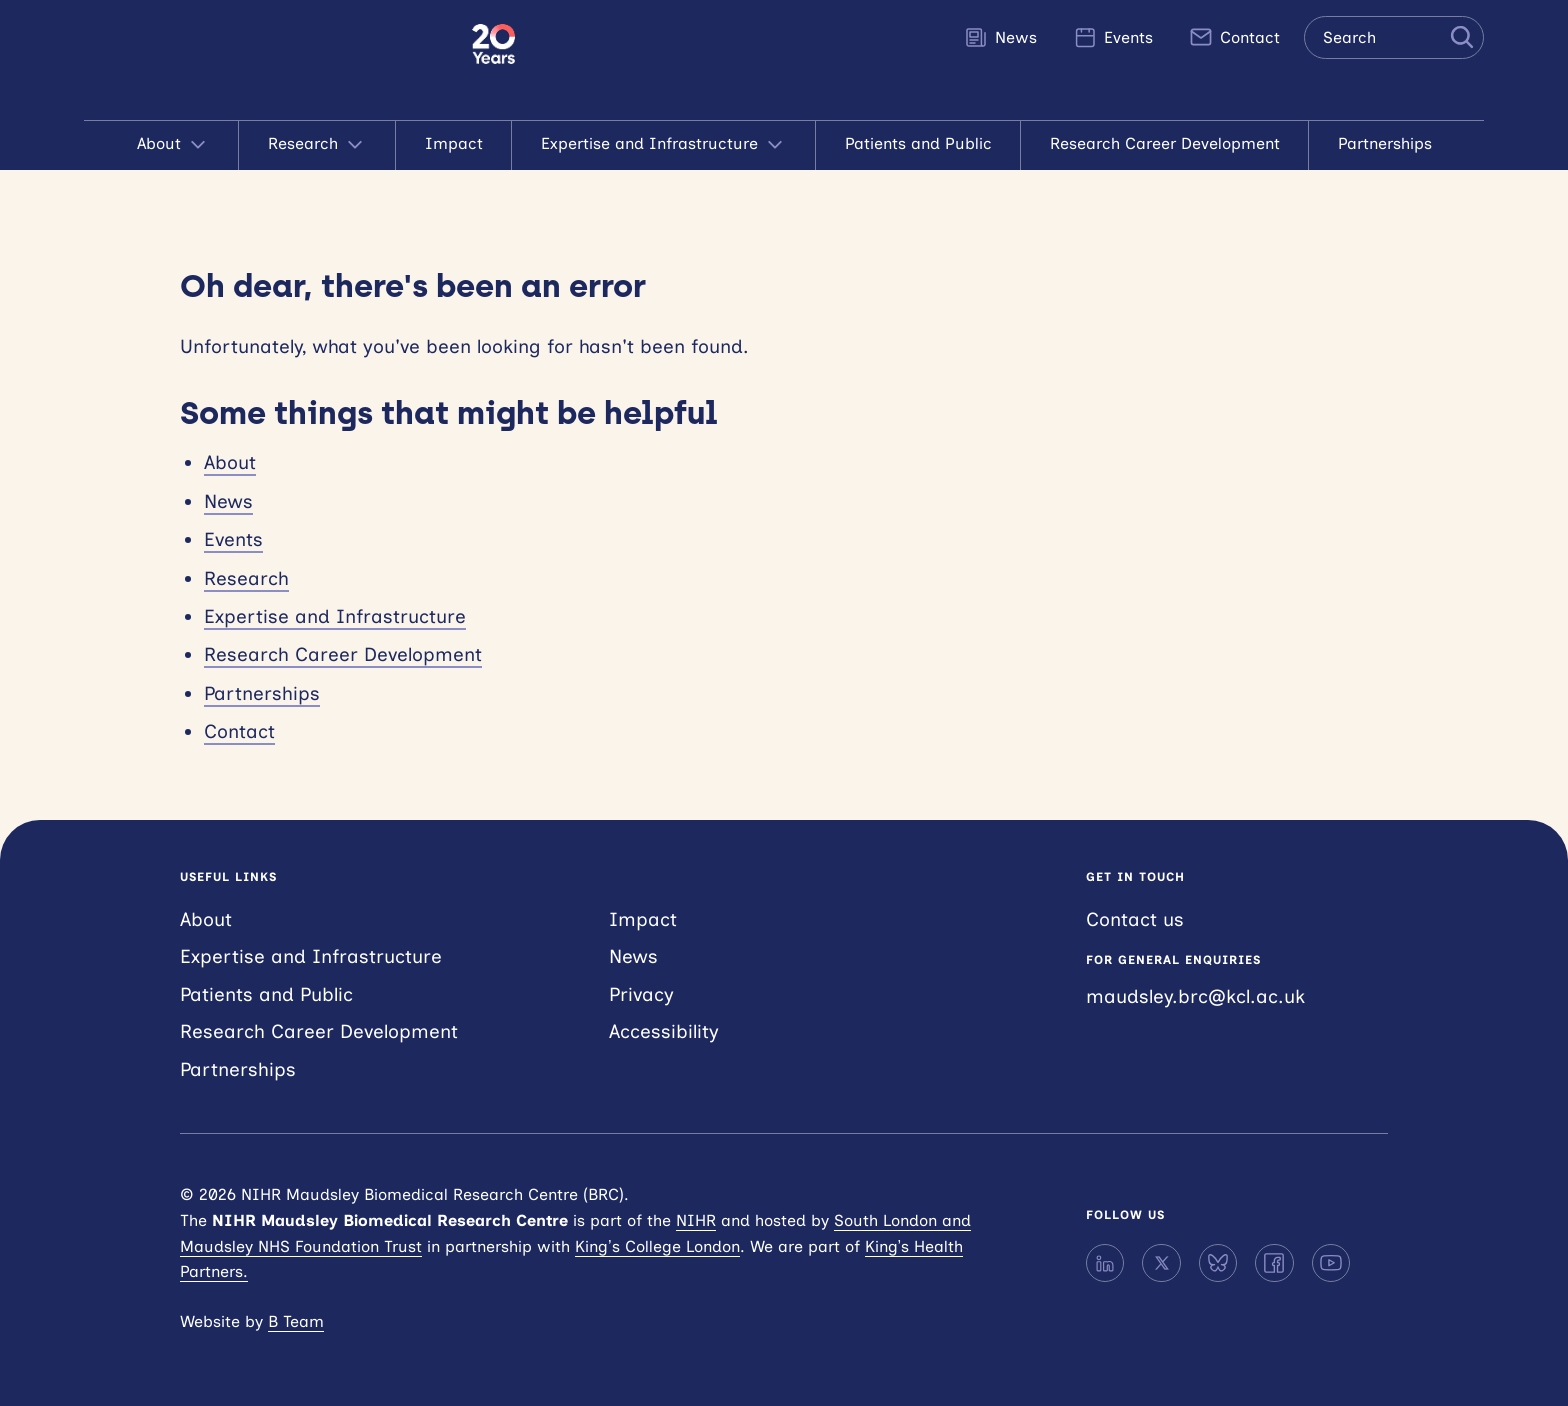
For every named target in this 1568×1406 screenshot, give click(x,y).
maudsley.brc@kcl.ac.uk (1195, 996)
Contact (1234, 37)
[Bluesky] (1218, 1263)
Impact (454, 143)
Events (1113, 37)
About (173, 145)
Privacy (641, 994)
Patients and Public (918, 143)
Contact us (1135, 919)
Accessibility (664, 1031)
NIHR (696, 1220)
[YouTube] (1331, 1263)
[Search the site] (1394, 37)
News (1000, 37)
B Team (296, 1321)
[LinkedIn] (1105, 1263)
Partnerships (1385, 143)
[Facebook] (1274, 1263)
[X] (1161, 1263)
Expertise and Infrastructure (664, 145)
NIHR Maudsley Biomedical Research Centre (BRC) (278, 60)
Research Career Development (1165, 143)
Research (317, 145)
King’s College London (657, 1246)
